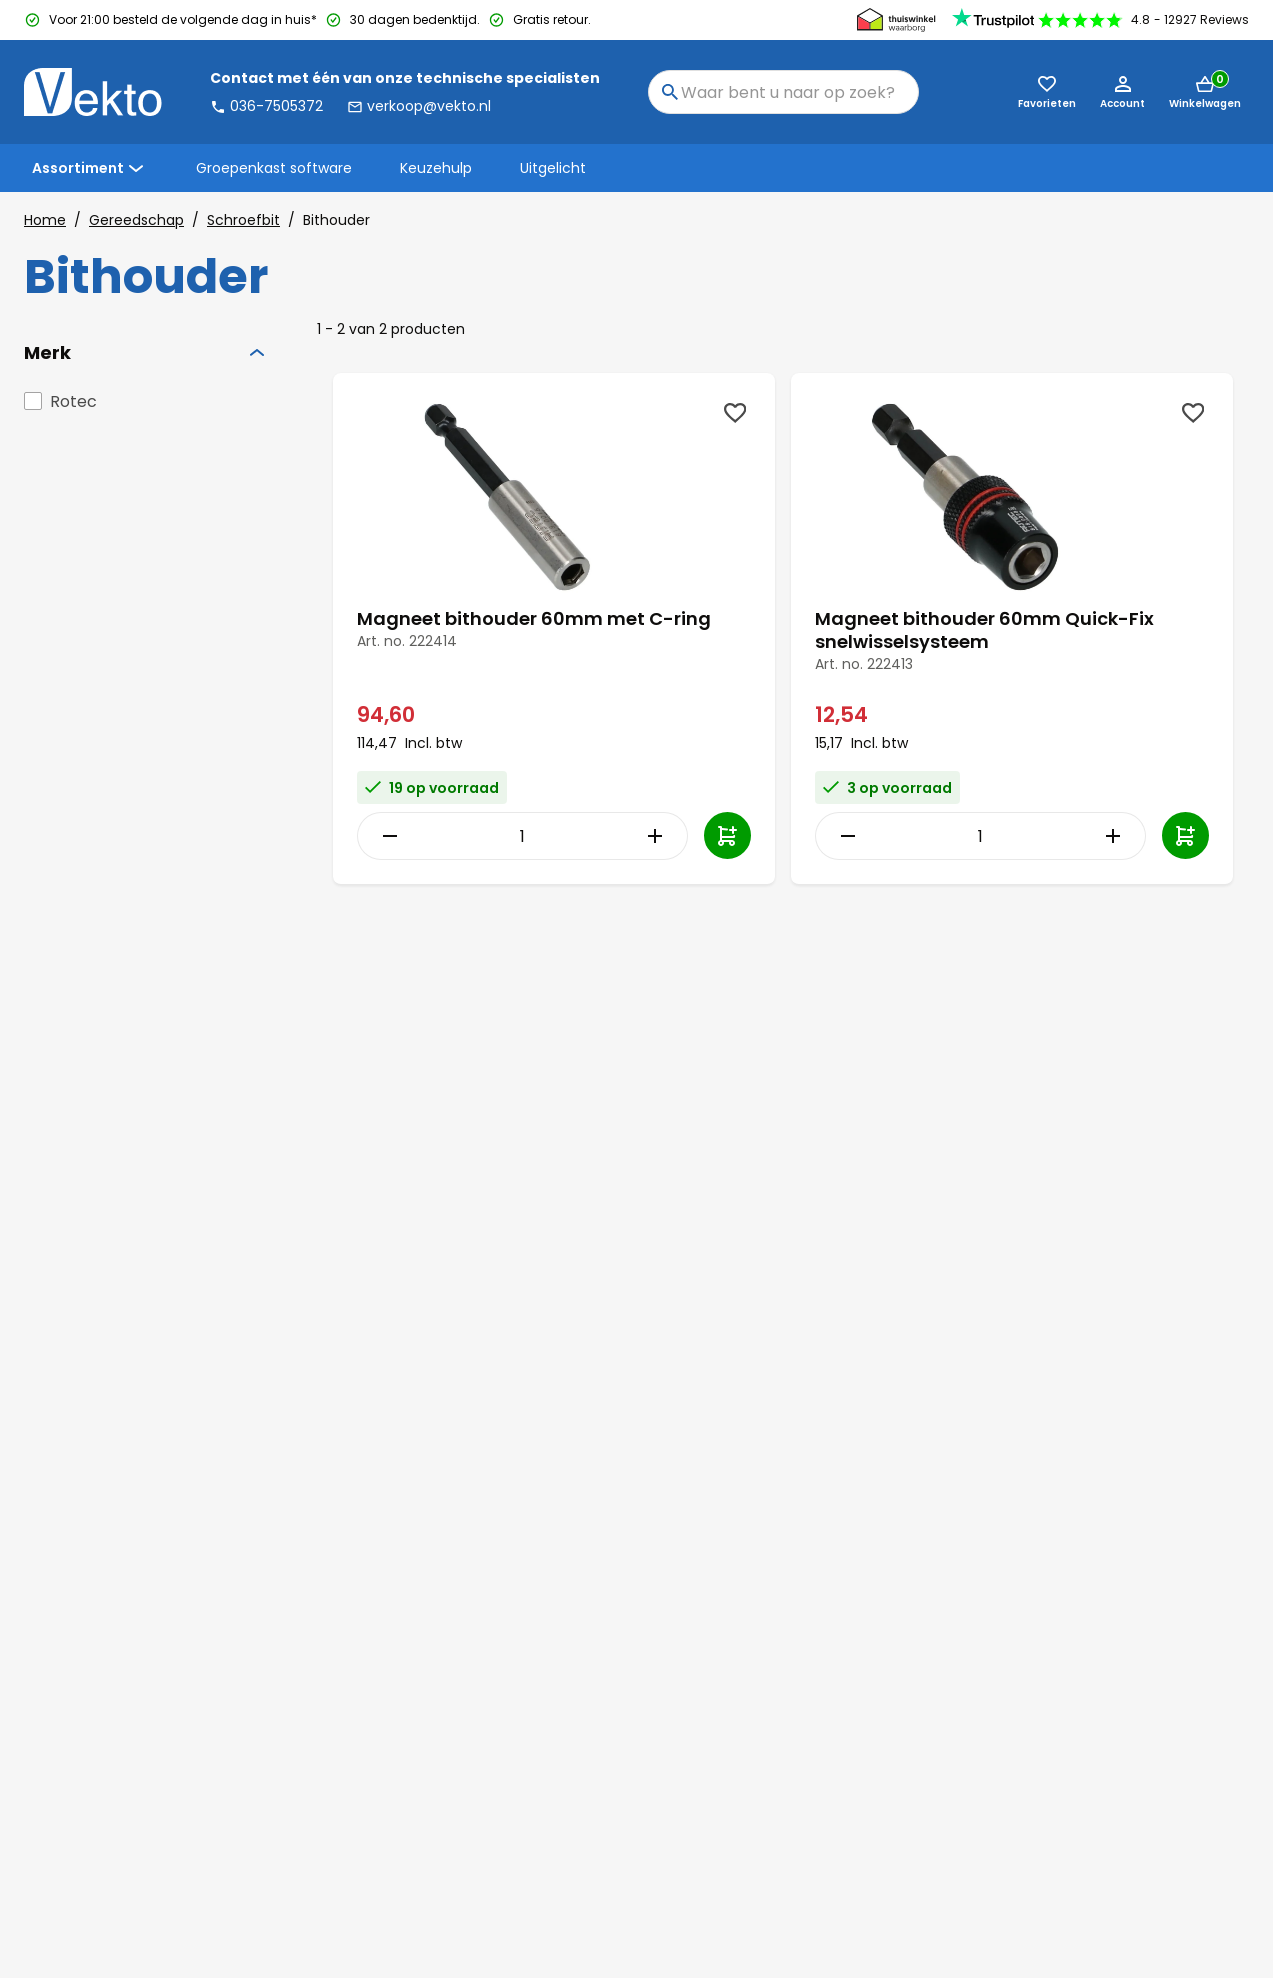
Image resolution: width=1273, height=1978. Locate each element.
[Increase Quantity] (659, 836)
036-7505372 (266, 106)
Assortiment (90, 168)
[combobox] (783, 92)
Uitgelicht (553, 168)
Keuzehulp (436, 168)
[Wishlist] (735, 413)
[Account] (1122, 92)
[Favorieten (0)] (1047, 92)
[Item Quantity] (522, 836)
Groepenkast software (274, 168)
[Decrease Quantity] (385, 836)
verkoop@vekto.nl (419, 106)
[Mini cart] (1205, 92)
